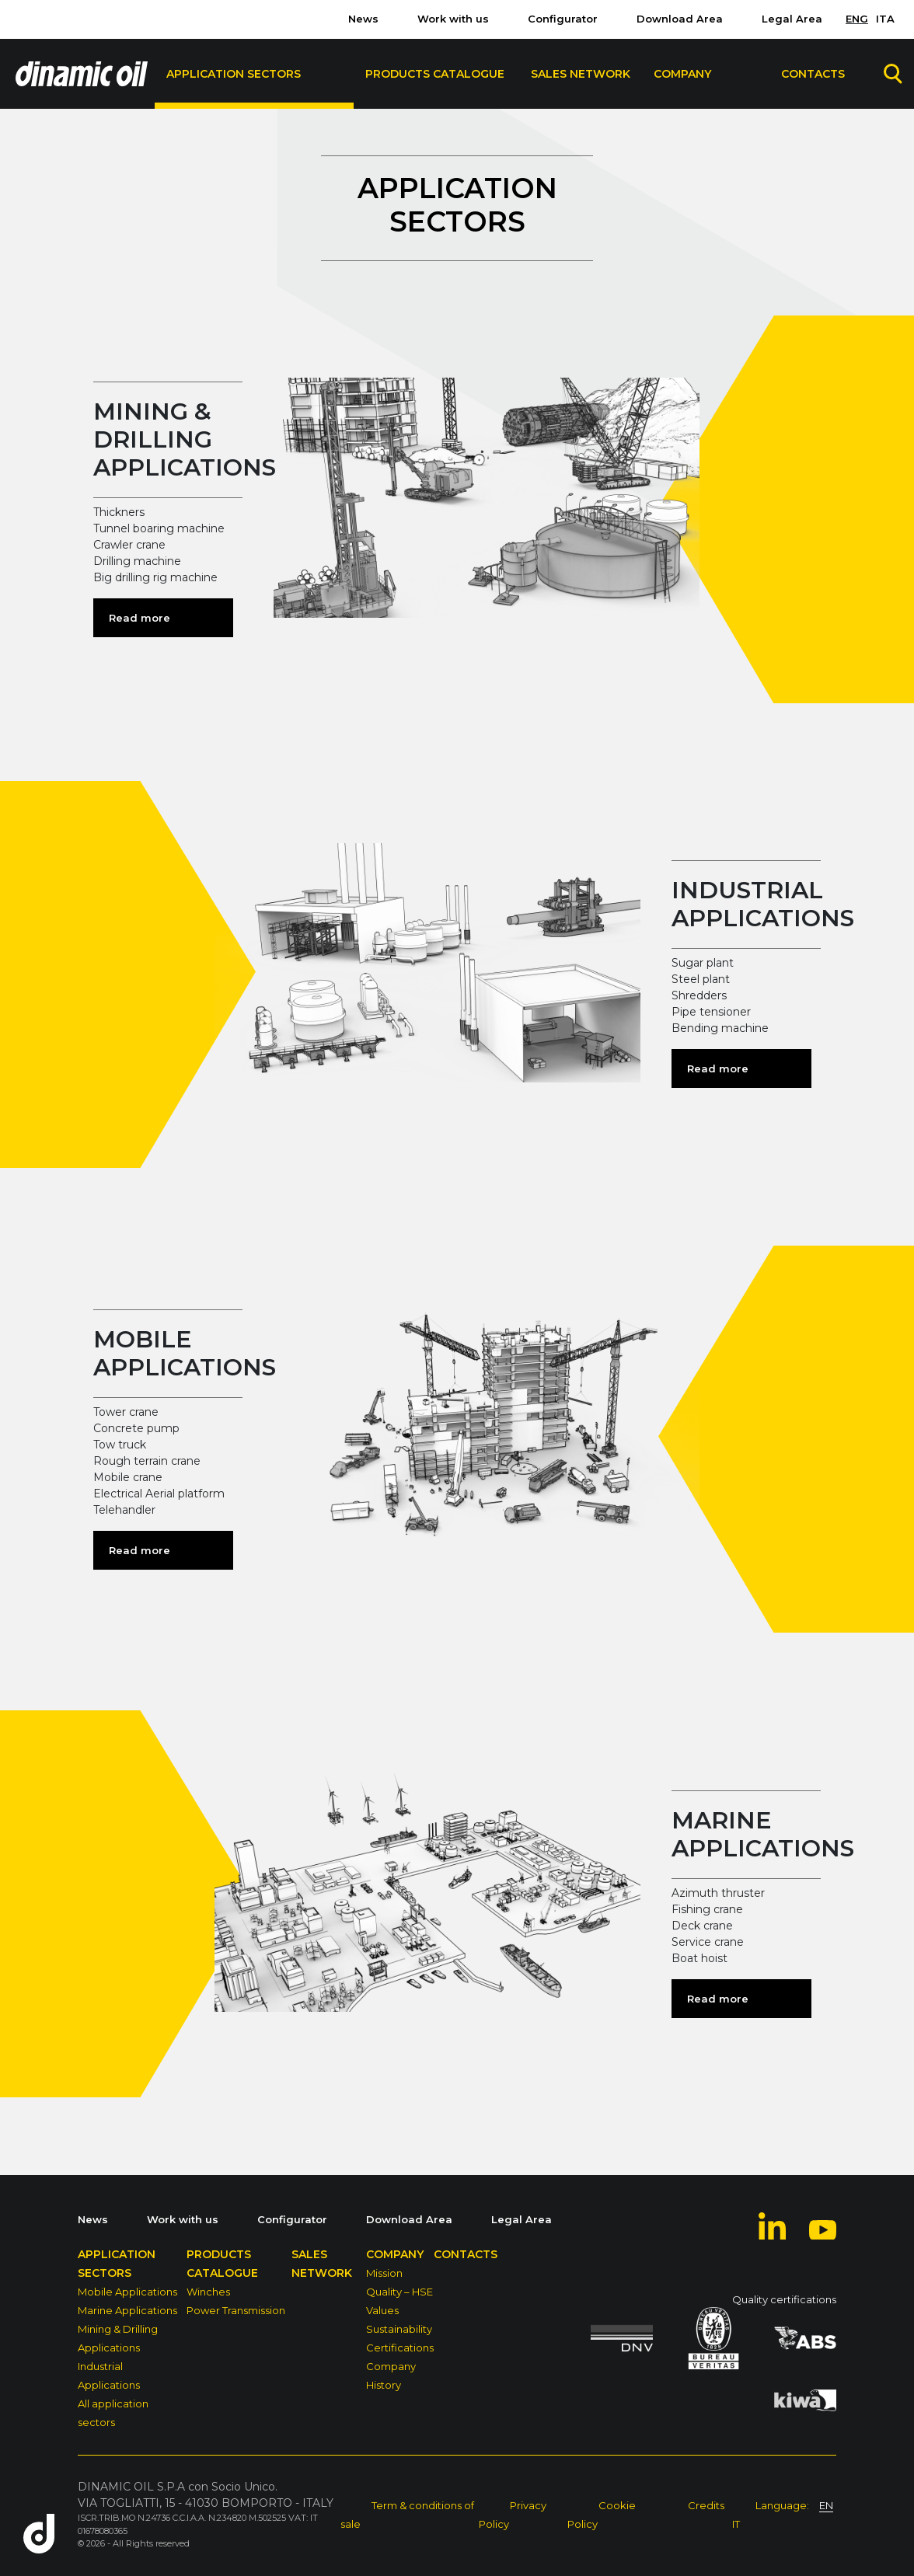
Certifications (400, 2347)
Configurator (563, 18)
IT (736, 2524)
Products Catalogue (434, 74)
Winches (208, 2291)
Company (682, 74)
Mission (384, 2273)
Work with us (453, 18)
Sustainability (399, 2329)
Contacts (813, 74)
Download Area (680, 18)
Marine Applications (127, 2310)
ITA (885, 18)
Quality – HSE (399, 2291)
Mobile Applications (127, 2291)
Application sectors (233, 74)
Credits (706, 2505)
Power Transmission (236, 2310)
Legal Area (792, 18)
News (363, 18)
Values (382, 2310)
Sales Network (580, 74)
